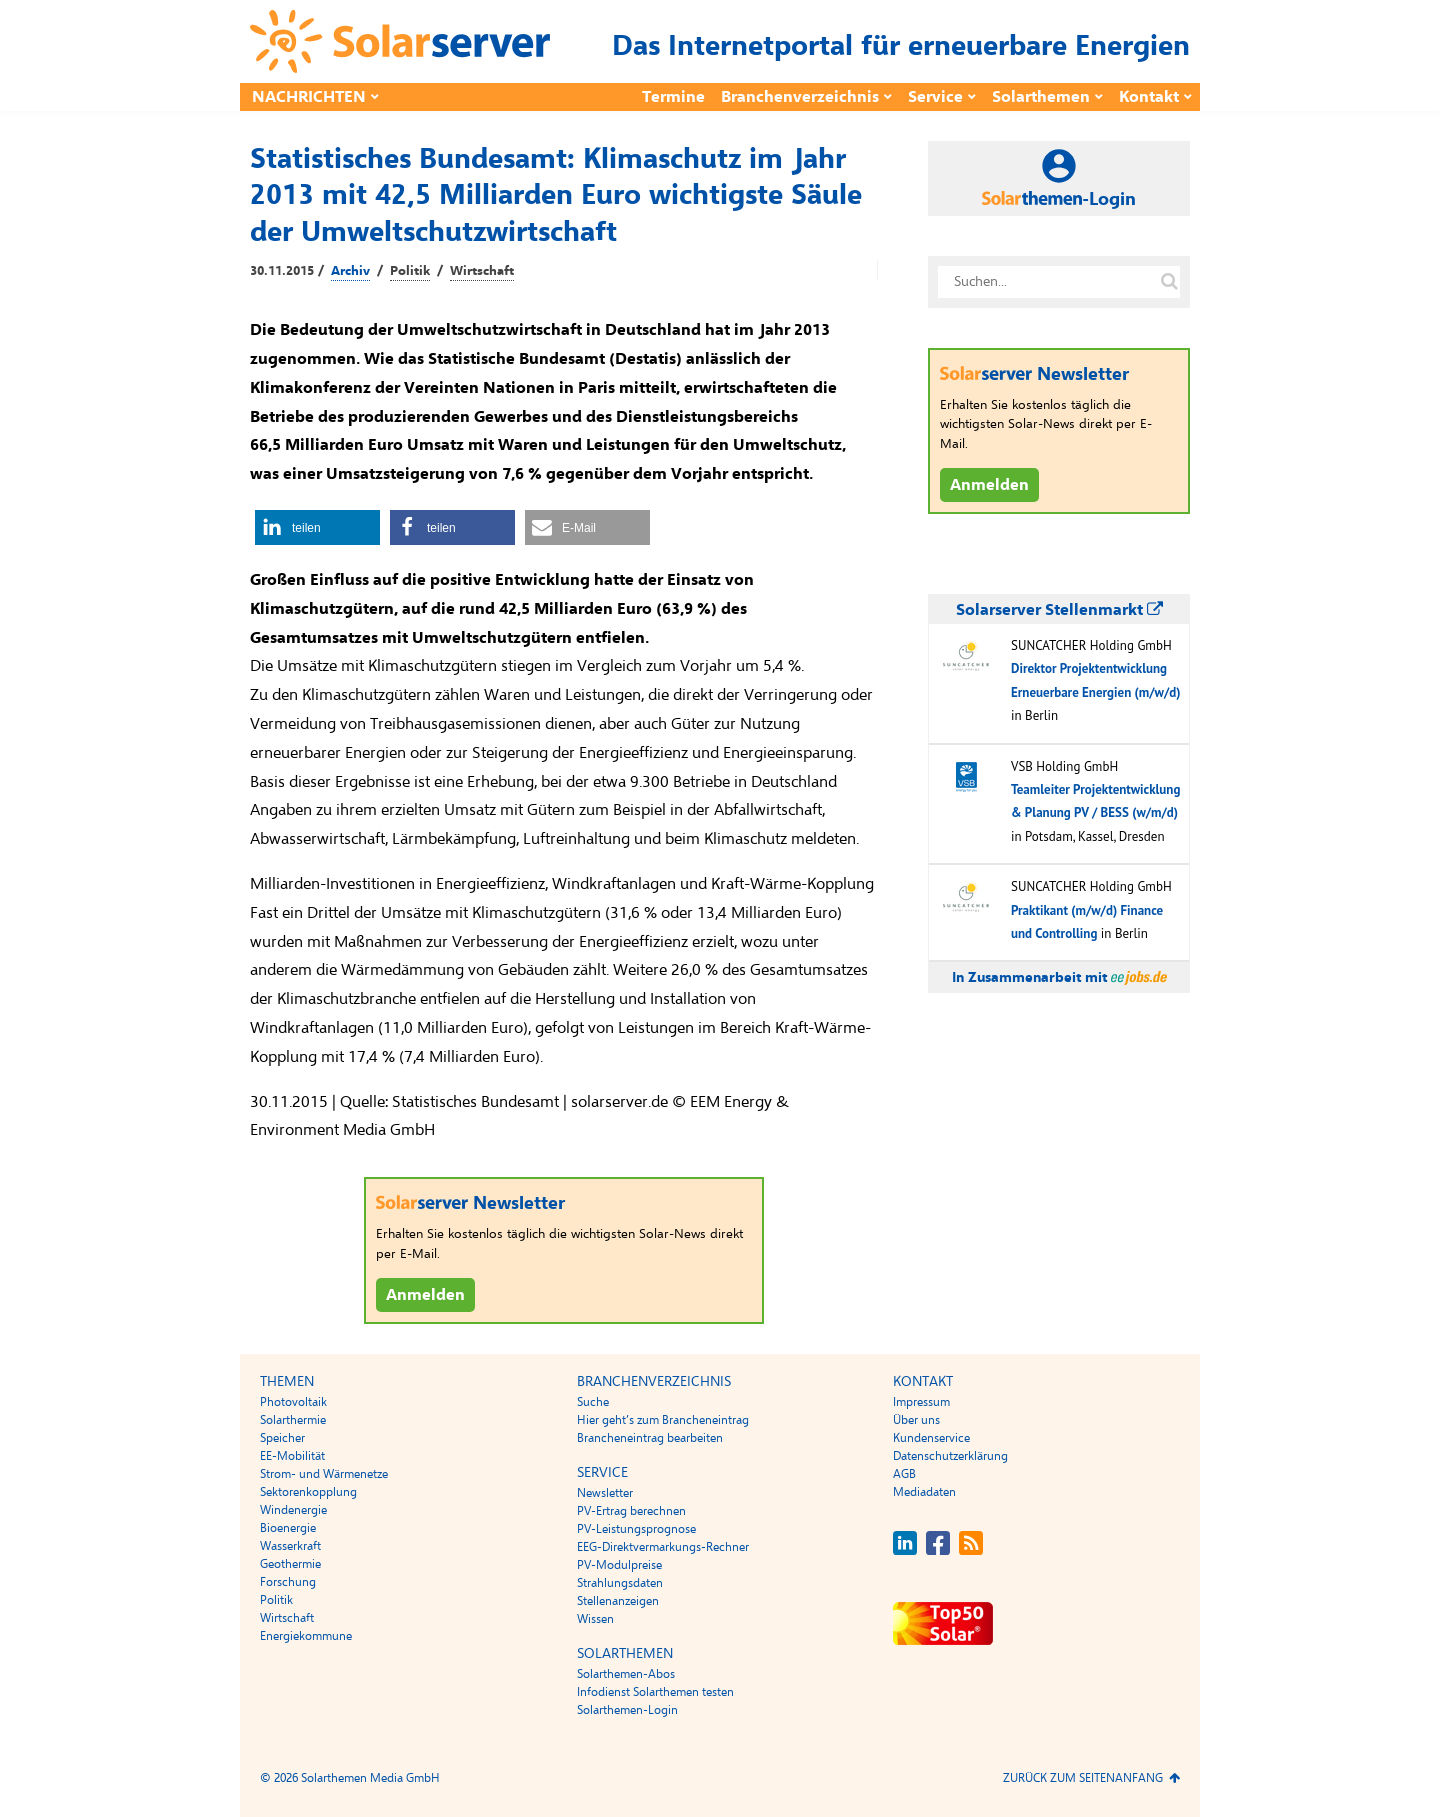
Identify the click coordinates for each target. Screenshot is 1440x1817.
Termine (673, 97)
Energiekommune (306, 1636)
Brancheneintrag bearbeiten (650, 1438)
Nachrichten (309, 97)
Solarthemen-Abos (626, 1674)
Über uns (916, 1420)
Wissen (595, 1619)
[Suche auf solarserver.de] (1169, 282)
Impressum (921, 1402)
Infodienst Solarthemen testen (655, 1692)
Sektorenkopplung (308, 1492)
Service (935, 97)
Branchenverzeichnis (800, 97)
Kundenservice (931, 1438)
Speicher (282, 1438)
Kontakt (1149, 97)
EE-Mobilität (292, 1456)
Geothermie (290, 1564)
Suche (593, 1402)
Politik (410, 271)
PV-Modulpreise (619, 1565)
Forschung (288, 1582)
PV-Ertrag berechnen (631, 1511)
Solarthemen (1041, 97)
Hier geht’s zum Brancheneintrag (663, 1420)
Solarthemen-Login (627, 1710)
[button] (317, 527)
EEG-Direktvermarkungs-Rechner (663, 1547)
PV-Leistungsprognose (636, 1529)
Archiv (350, 271)
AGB (904, 1474)
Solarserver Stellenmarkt (1059, 610)
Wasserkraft (290, 1546)
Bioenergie (288, 1528)
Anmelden (425, 1295)
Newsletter (605, 1493)
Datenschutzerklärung (950, 1456)
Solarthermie (293, 1420)
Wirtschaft (482, 271)
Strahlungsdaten (620, 1583)
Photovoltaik (293, 1402)
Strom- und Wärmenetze (324, 1474)
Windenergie (293, 1510)
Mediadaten (924, 1492)
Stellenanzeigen (618, 1601)
